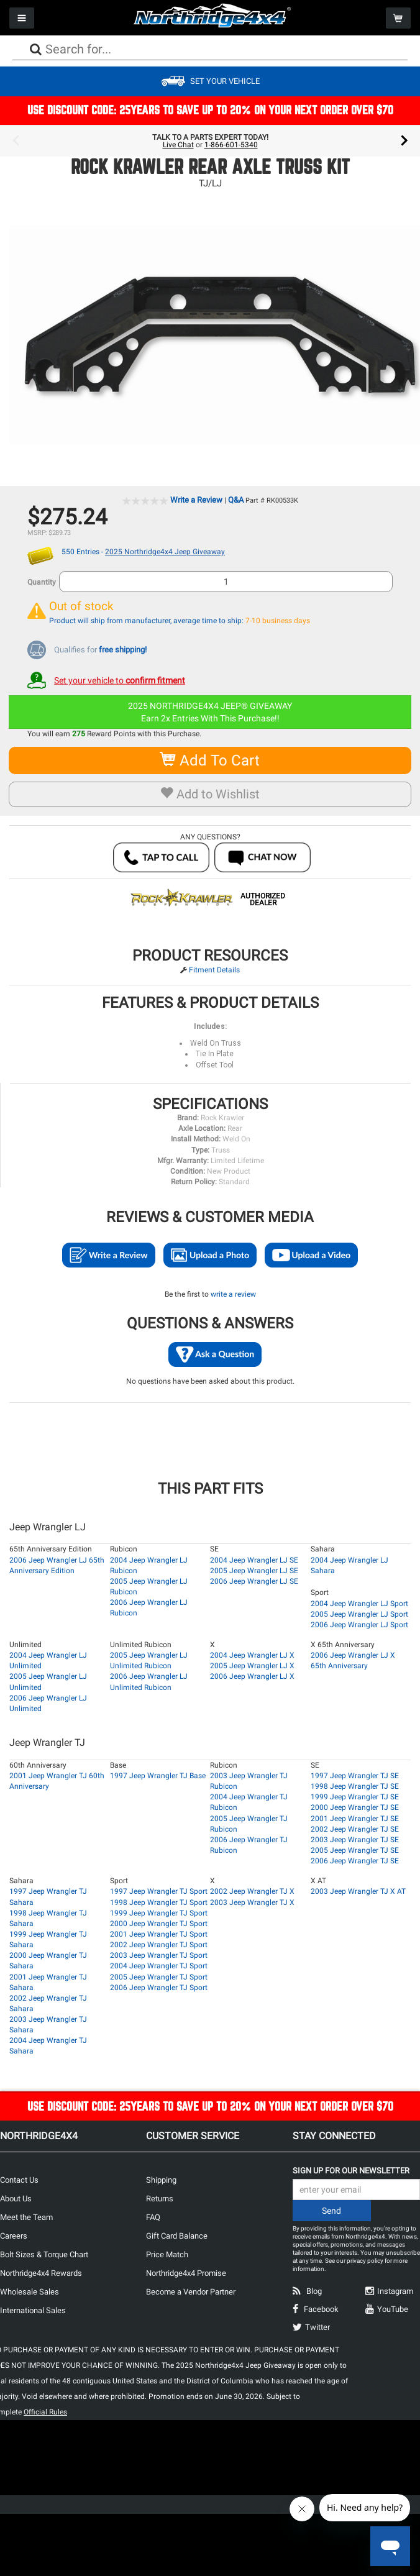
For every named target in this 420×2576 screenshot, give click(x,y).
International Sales (33, 2310)
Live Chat (178, 144)
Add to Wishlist (210, 794)
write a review (233, 1294)
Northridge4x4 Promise (186, 2273)
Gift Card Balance (177, 2235)
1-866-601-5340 (231, 144)
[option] (210, 141)
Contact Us (19, 2180)
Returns (159, 2198)
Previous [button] (15, 141)
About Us (16, 2198)
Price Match (167, 2254)
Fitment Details (214, 970)
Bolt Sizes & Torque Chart (44, 2254)
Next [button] (404, 141)
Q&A (236, 500)
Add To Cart (210, 760)
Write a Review (196, 500)
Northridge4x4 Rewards (41, 2273)
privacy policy (365, 2260)
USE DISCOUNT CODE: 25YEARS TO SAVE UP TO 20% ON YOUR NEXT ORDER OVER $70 (210, 110)
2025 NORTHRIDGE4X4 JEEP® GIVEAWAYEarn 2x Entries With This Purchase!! (210, 712)
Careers (13, 2235)
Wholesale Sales (29, 2291)
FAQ (153, 2217)
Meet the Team (26, 2217)
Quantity (41, 582)
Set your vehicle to (119, 680)
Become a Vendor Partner (190, 2291)
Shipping (161, 2180)
